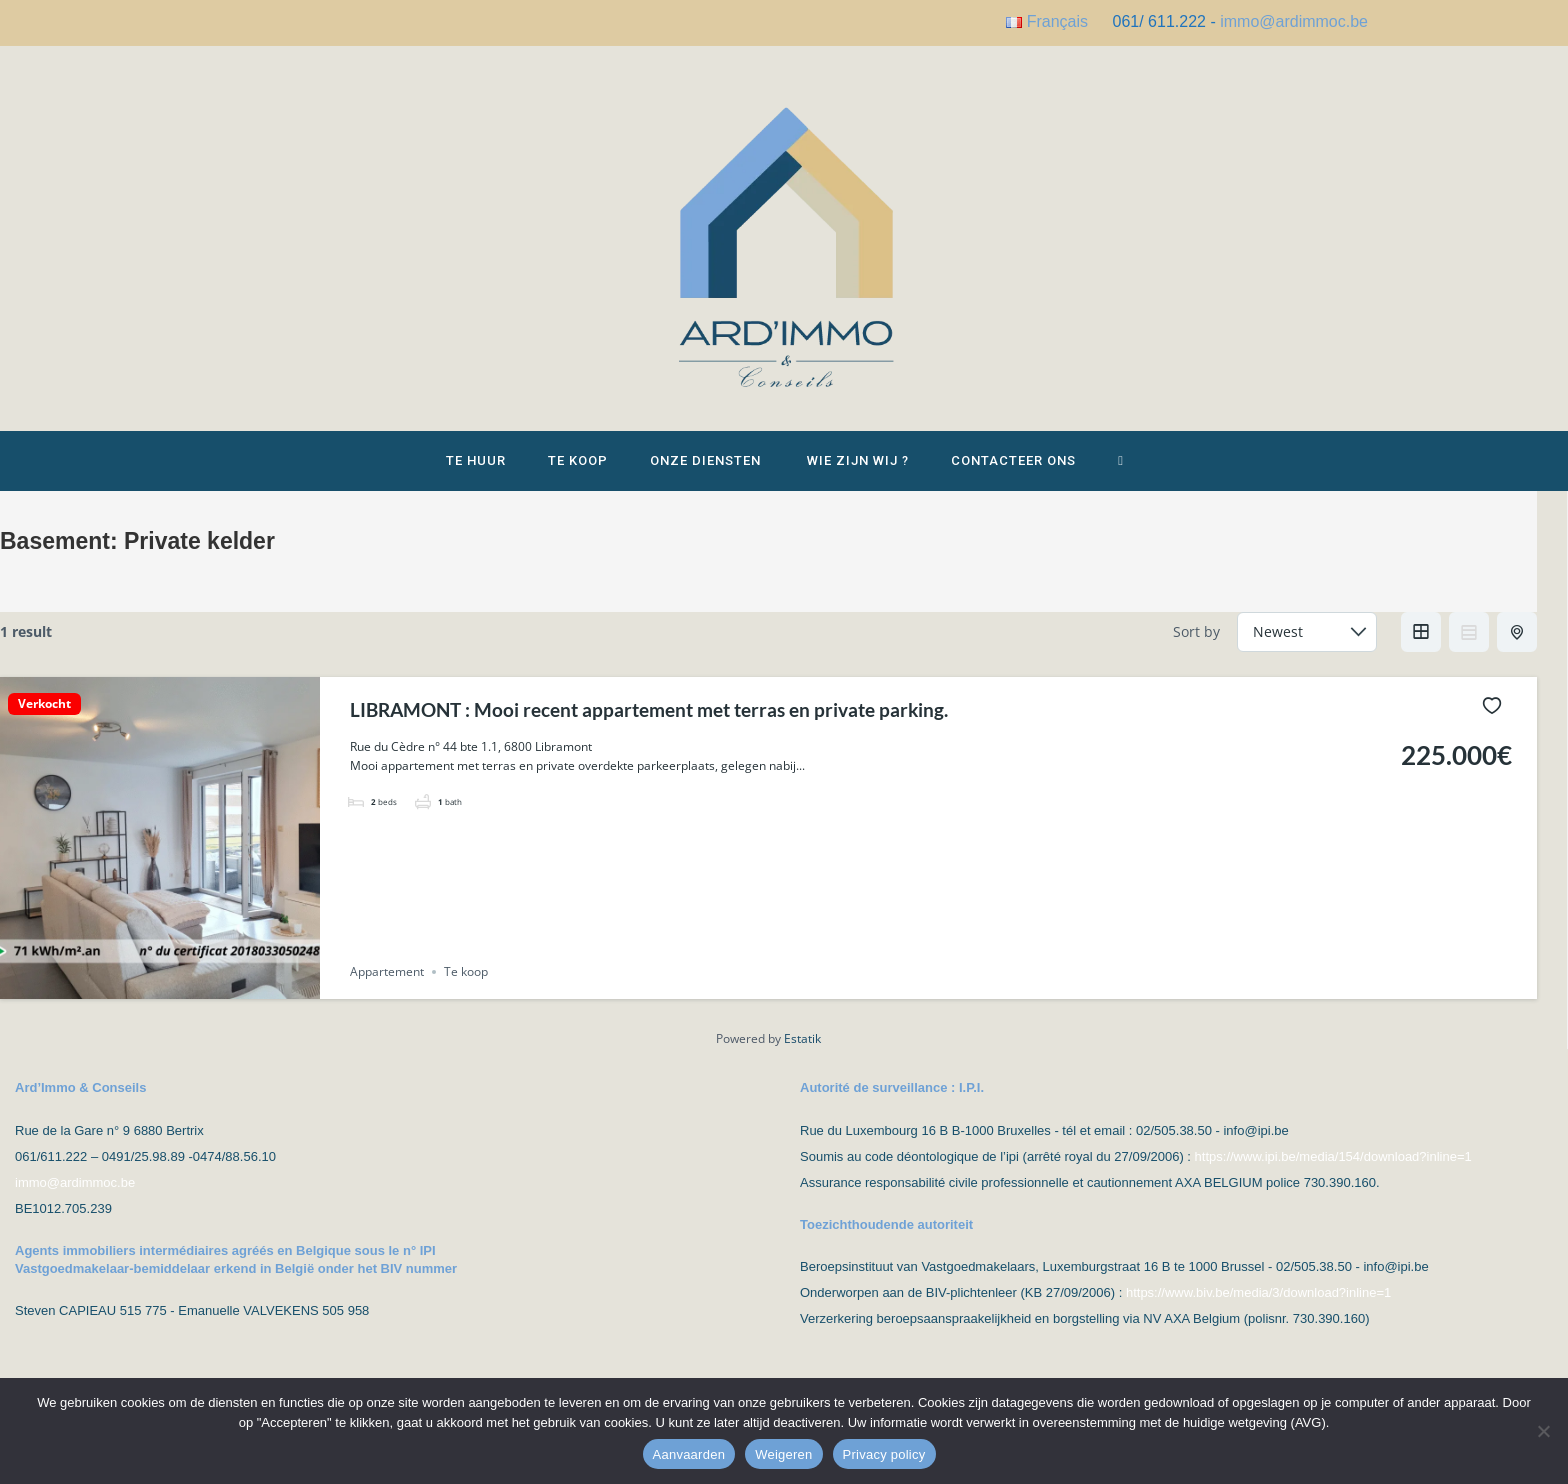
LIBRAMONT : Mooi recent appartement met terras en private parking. (688, 723)
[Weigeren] (1543, 1431)
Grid (1421, 647)
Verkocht (44, 719)
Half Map (1519, 647)
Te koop (466, 987)
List (1469, 647)
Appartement (387, 987)
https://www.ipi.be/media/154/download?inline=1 (1333, 1171)
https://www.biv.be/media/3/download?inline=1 (1258, 1307)
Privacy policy (884, 1454)
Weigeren (783, 1454)
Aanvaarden (689, 1454)
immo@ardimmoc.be (1294, 21)
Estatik (802, 1054)
